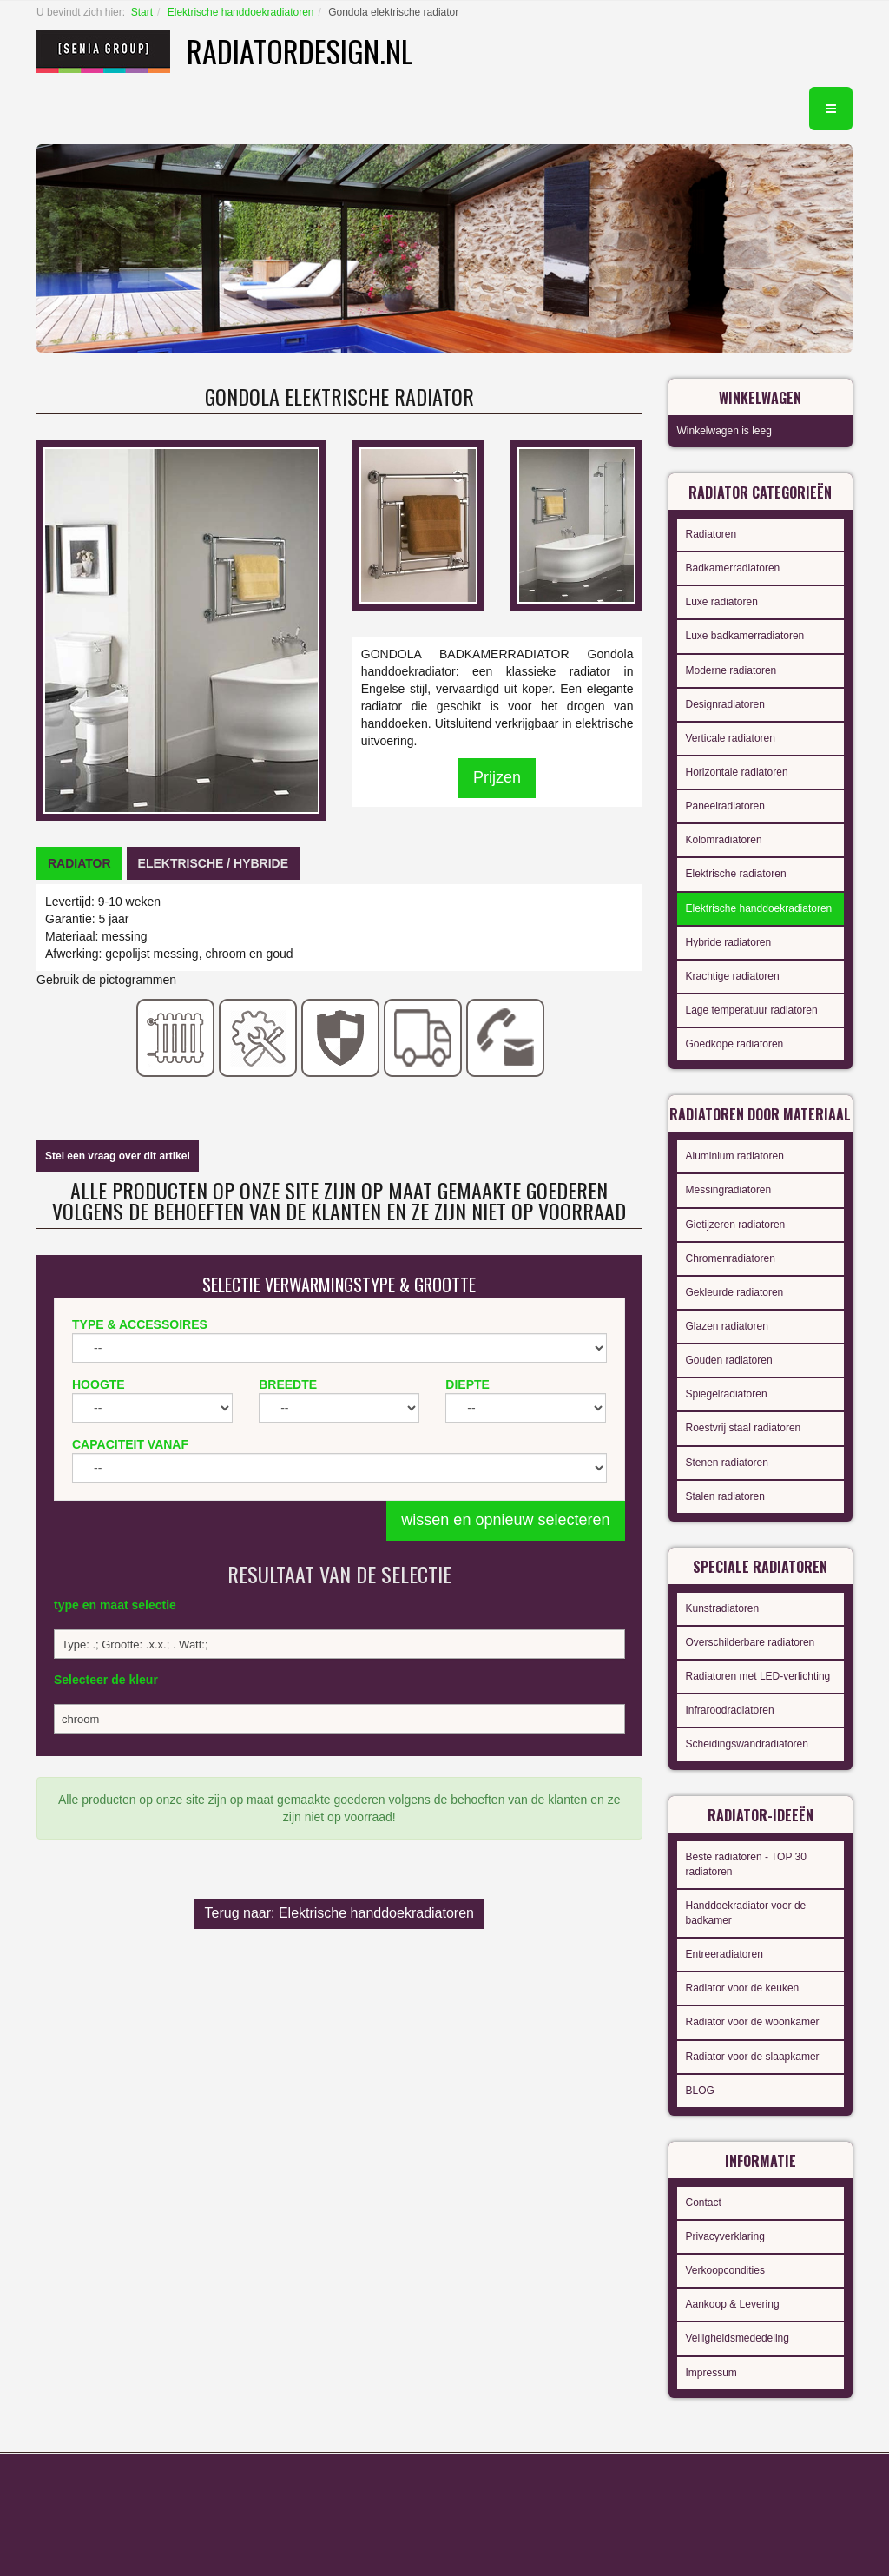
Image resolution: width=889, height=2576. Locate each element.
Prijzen (497, 777)
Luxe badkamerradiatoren (745, 636)
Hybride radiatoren (729, 942)
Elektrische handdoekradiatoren (241, 12)
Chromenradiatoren (730, 1258)
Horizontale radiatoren (737, 772)
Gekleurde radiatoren (735, 1292)
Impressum (711, 2373)
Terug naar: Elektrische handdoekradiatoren (339, 1913)
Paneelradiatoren (725, 806)
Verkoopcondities (725, 2270)
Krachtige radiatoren (733, 976)
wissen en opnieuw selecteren (505, 1520)
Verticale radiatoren (730, 738)
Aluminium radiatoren (735, 1156)
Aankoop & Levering (733, 2304)
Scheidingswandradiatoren (747, 1744)
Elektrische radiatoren (736, 874)
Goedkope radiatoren (735, 1044)
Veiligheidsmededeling (737, 2338)
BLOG (700, 2090)
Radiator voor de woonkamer (753, 2022)
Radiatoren (711, 534)
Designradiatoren (725, 704)
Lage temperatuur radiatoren (752, 1010)
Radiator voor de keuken (743, 1988)
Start (142, 12)
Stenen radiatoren (727, 1462)
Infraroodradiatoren (730, 1710)
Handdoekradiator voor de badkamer (746, 1912)
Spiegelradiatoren (726, 1394)
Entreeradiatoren (724, 1954)
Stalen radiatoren (725, 1496)
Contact (703, 2202)
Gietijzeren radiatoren (736, 1225)
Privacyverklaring (725, 2236)
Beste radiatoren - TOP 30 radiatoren (746, 1864)
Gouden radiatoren (729, 1360)
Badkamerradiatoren (733, 568)
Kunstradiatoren (723, 1608)
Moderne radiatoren (731, 670)
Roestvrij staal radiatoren (743, 1428)
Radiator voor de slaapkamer (753, 2057)
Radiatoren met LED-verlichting (758, 1676)
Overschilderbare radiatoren (750, 1642)
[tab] (79, 863)
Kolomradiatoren (724, 840)
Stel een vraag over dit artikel (117, 1156)
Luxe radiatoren (722, 602)
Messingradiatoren (729, 1190)
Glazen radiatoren (727, 1326)
